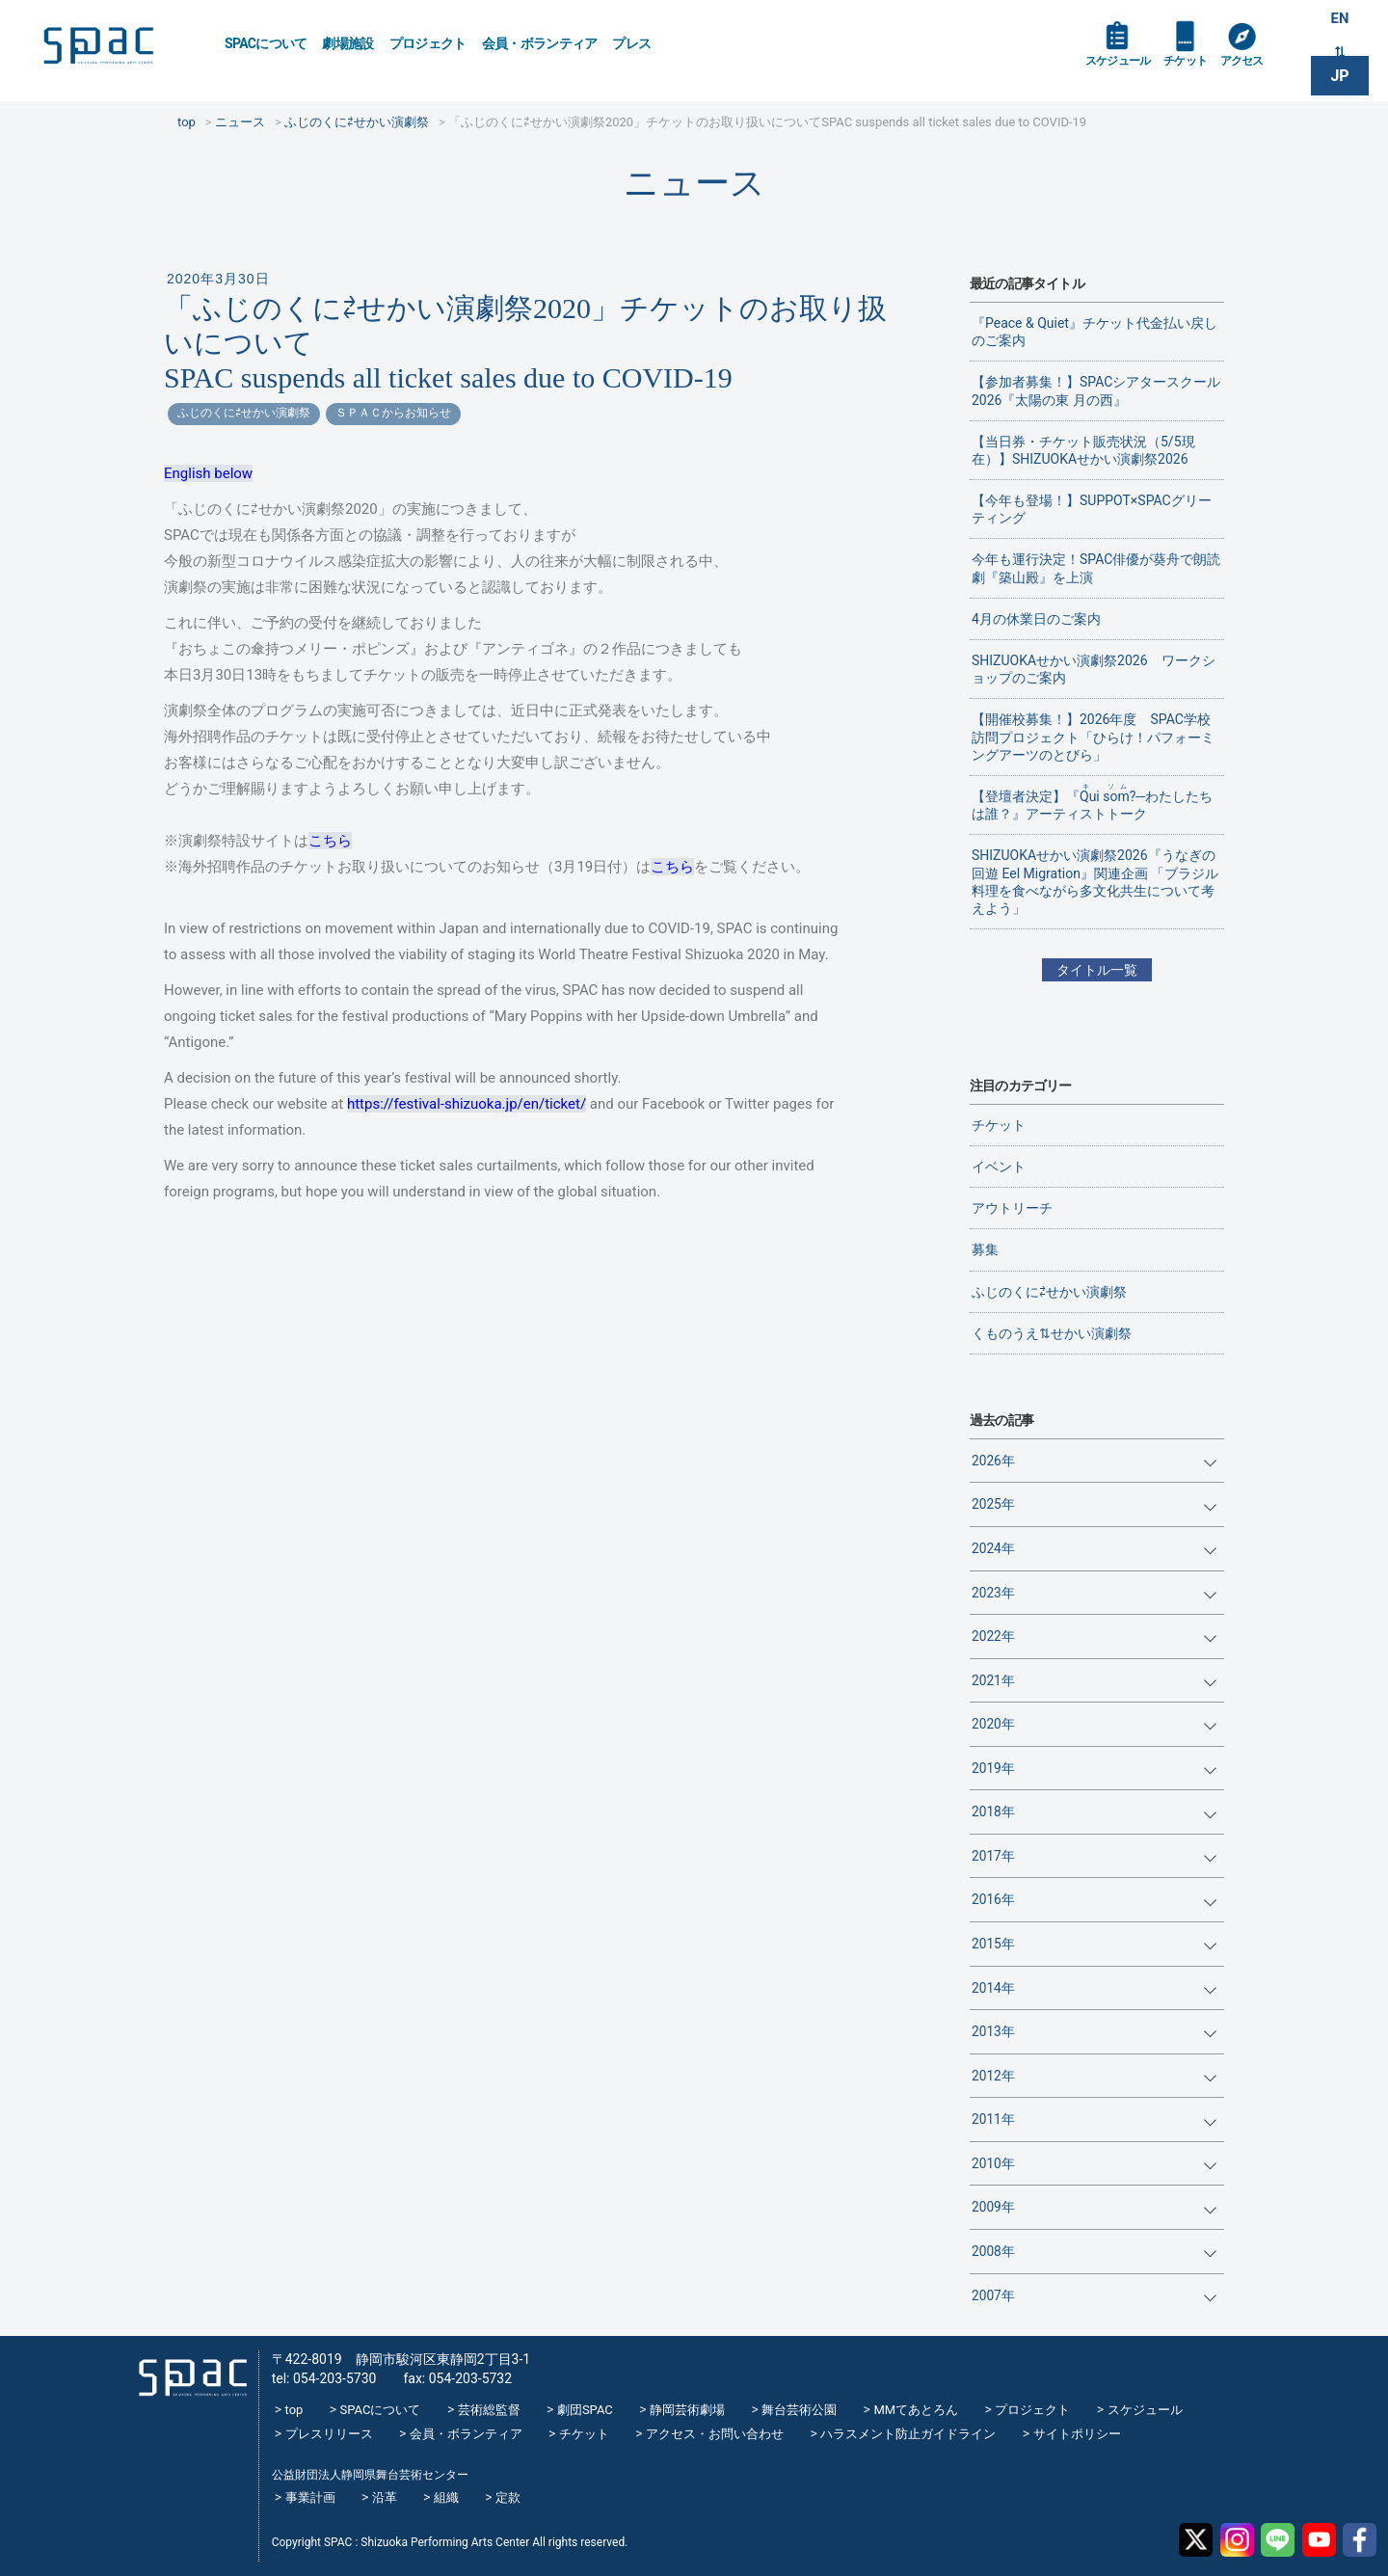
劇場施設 (347, 43)
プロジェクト (428, 43)
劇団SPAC (585, 2409)
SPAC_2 (187, 2371)
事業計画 (310, 2497)
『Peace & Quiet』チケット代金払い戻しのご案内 (1094, 331)
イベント (999, 1166)
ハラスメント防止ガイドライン (908, 2434)
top (294, 2409)
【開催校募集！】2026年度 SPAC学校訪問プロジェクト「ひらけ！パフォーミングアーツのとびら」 (1093, 736)
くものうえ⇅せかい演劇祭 (1052, 1333)
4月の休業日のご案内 (1036, 619)
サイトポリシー (1077, 2434)
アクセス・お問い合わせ (715, 2434)
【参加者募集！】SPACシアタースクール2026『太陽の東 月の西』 (1096, 390)
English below (208, 473)
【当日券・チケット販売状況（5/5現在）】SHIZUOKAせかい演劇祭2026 (1083, 450)
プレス (631, 43)
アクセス (1261, 69)
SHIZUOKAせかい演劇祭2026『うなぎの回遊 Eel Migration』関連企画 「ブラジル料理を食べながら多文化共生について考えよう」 (1095, 881)
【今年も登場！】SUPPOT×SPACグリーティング (1092, 509)
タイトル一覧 (1096, 970)
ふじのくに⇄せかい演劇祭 (243, 412)
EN (1339, 21)
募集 (985, 1249)
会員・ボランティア (540, 43)
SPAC (120, 48)
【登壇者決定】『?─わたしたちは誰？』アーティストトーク (1092, 802)
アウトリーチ (1012, 1208)
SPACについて (266, 43)
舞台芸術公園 (799, 2409)
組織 (446, 2497)
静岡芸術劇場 (687, 2409)
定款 (507, 2497)
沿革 (384, 2497)
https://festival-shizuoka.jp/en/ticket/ (466, 1104)
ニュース (694, 182)
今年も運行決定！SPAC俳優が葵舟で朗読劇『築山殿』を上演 (1096, 567)
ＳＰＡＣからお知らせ (393, 412)
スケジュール (1122, 69)
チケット (1198, 69)
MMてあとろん (915, 2409)
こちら (330, 840)
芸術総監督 (489, 2409)
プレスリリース (329, 2434)
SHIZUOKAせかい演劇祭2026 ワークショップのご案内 (1093, 669)
